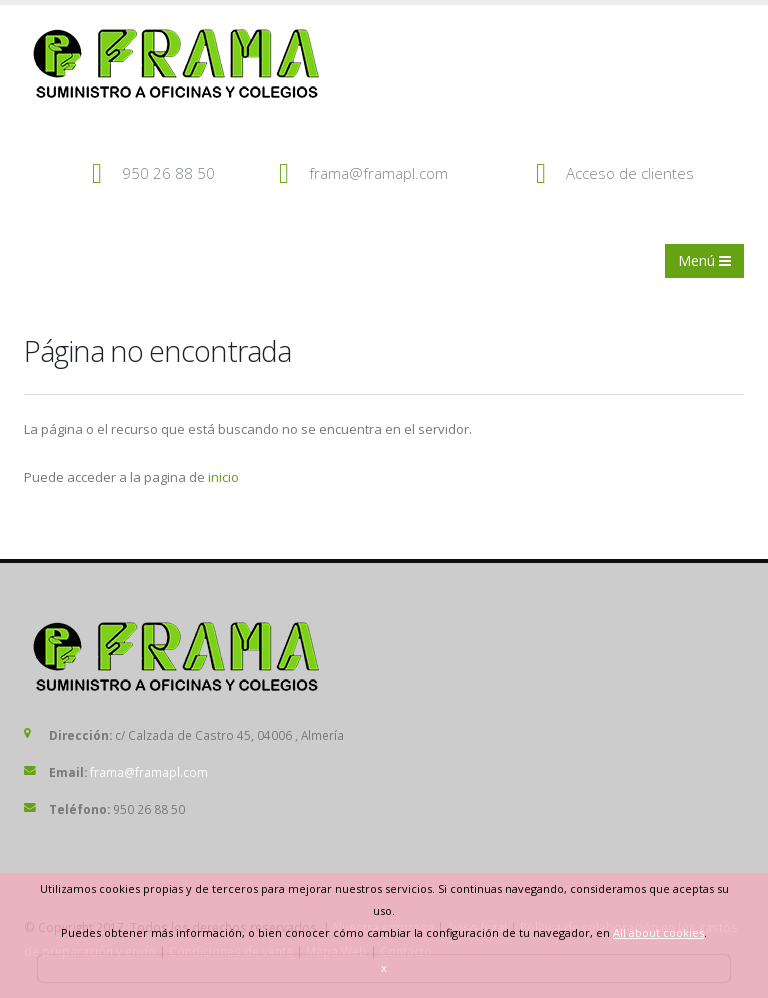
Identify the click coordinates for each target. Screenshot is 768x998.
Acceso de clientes (630, 173)
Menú (704, 260)
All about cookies (658, 932)
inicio (223, 477)
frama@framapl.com (378, 173)
